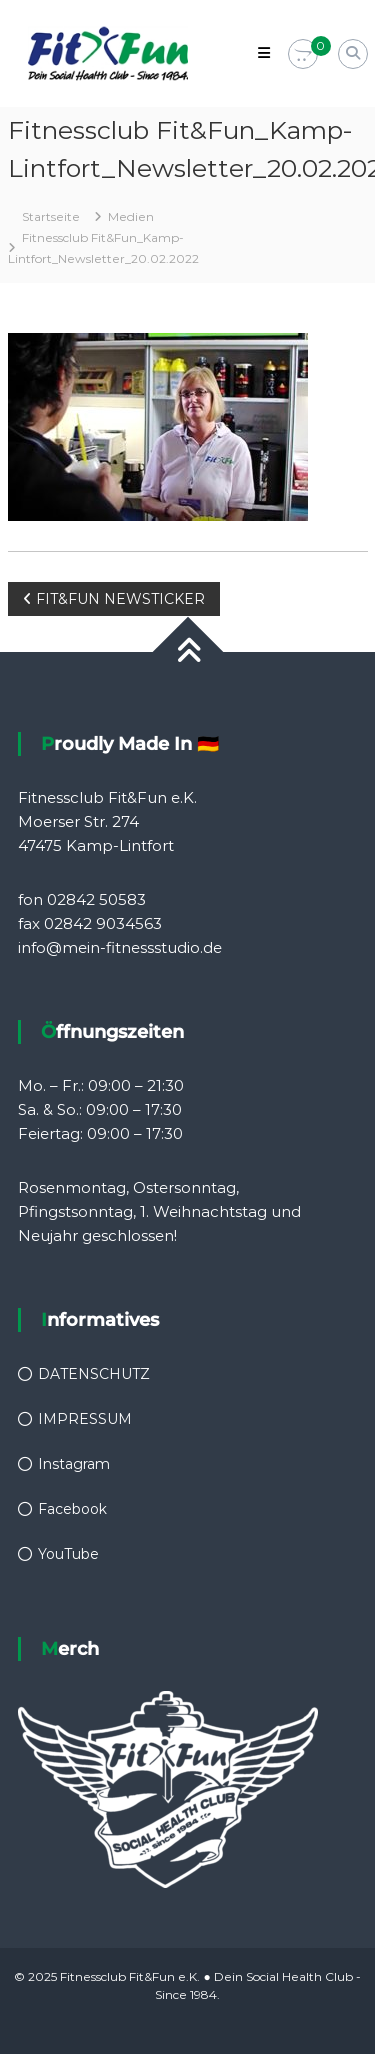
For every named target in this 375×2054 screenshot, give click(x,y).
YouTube (68, 1554)
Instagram (74, 1464)
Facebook (72, 1509)
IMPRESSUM (85, 1419)
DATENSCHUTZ (94, 1374)
